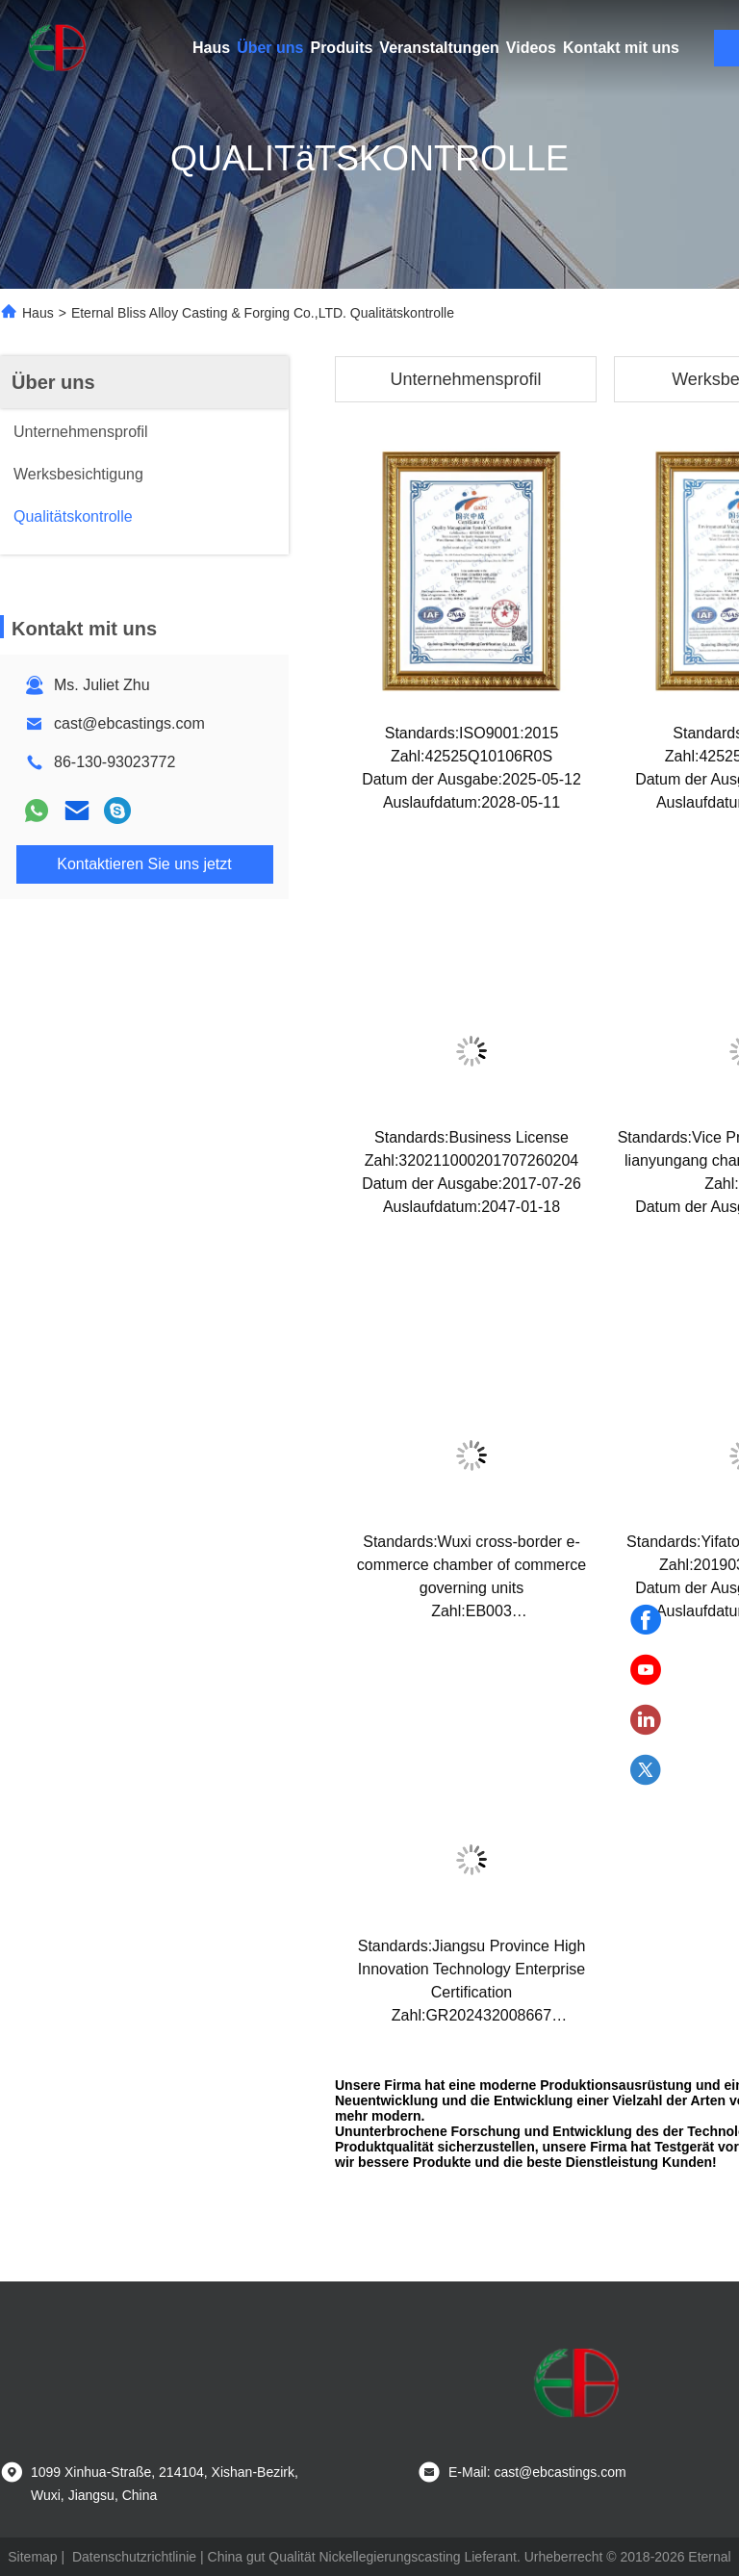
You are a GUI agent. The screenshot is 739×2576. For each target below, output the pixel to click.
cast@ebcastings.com (129, 723)
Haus (211, 47)
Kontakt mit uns (621, 47)
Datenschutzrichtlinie (134, 2556)
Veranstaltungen (438, 47)
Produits (341, 47)
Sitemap (32, 2556)
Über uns (270, 47)
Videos (531, 47)
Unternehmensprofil (465, 379)
